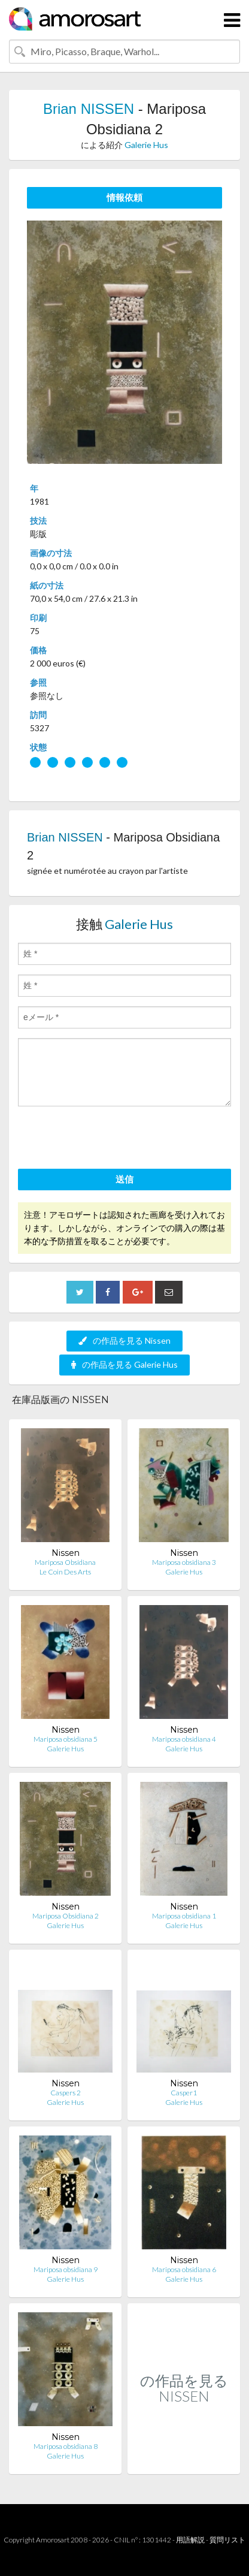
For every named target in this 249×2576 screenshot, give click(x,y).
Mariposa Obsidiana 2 (65, 1915)
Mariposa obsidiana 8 (66, 2446)
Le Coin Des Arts (65, 1571)
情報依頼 (124, 197)
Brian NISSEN (88, 109)
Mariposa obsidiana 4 (184, 1739)
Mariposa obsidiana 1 (184, 1915)
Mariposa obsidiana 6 (184, 2269)
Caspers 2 (65, 2092)
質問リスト (227, 2539)
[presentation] (109, 1139)
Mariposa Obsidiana (65, 1562)
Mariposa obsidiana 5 (66, 1739)
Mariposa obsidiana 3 (184, 1562)
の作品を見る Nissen (124, 1340)
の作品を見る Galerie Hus (124, 1364)
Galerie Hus (146, 145)
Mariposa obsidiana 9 (66, 2269)
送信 (124, 1179)
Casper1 (184, 2092)
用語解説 (190, 2539)
